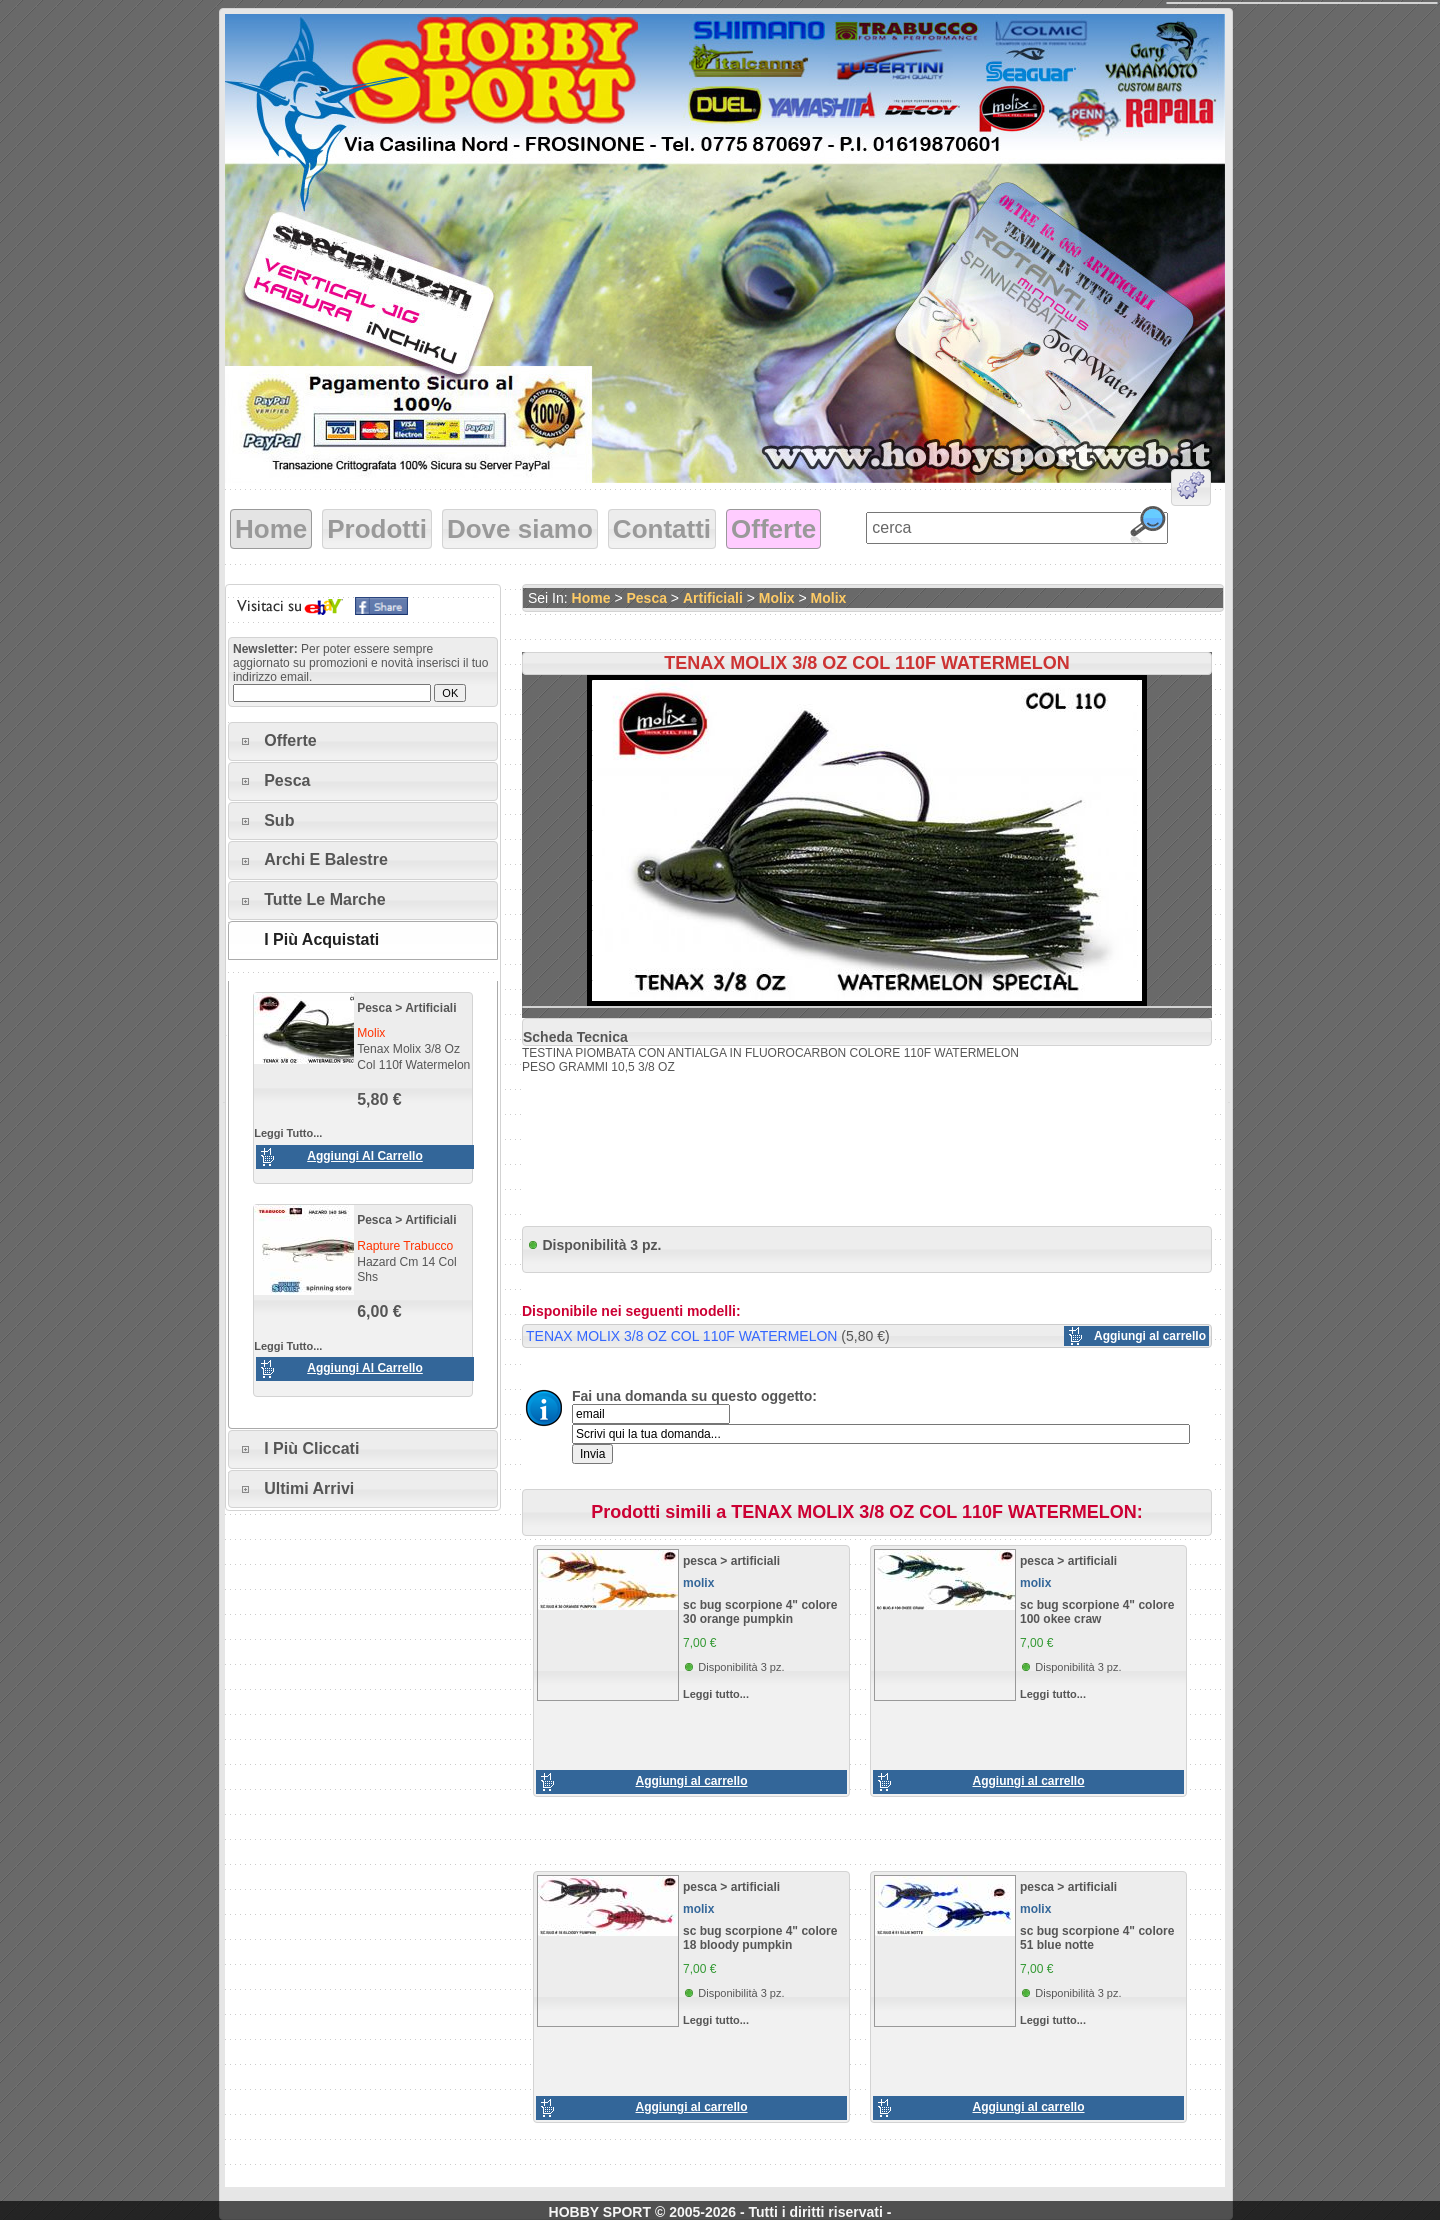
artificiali (430, 1008)
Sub (279, 820)
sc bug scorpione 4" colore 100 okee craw (1097, 1612)
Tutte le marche (325, 899)
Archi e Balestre (326, 859)
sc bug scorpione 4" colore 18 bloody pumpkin (760, 1938)
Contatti (662, 529)
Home (271, 529)
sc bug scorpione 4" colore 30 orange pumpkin (760, 1612)
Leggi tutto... (288, 1133)
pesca (374, 1008)
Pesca (287, 780)
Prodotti (377, 529)
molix (777, 598)
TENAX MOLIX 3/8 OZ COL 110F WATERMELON (681, 1336)
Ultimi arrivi (309, 1488)
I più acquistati (321, 939)
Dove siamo (520, 529)
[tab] (363, 741)
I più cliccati (311, 1448)
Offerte (773, 529)
